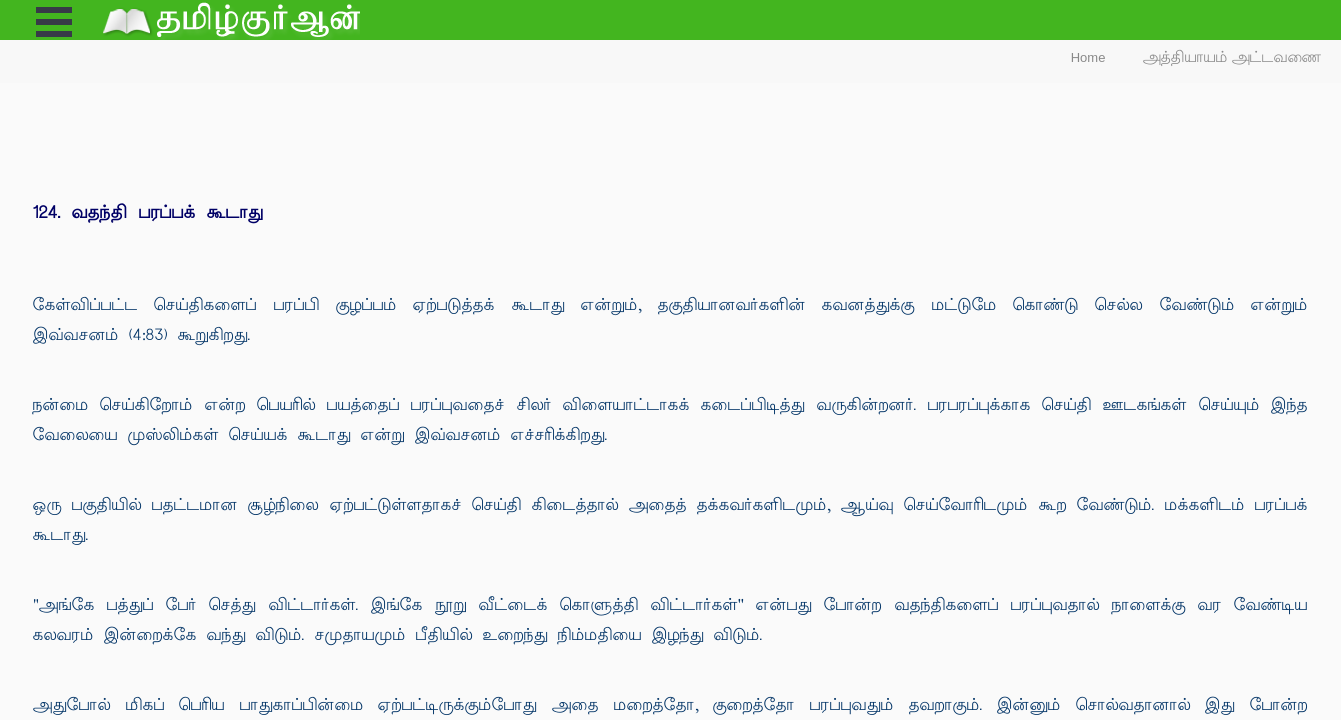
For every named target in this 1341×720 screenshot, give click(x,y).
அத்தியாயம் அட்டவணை (1232, 57)
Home (1088, 57)
